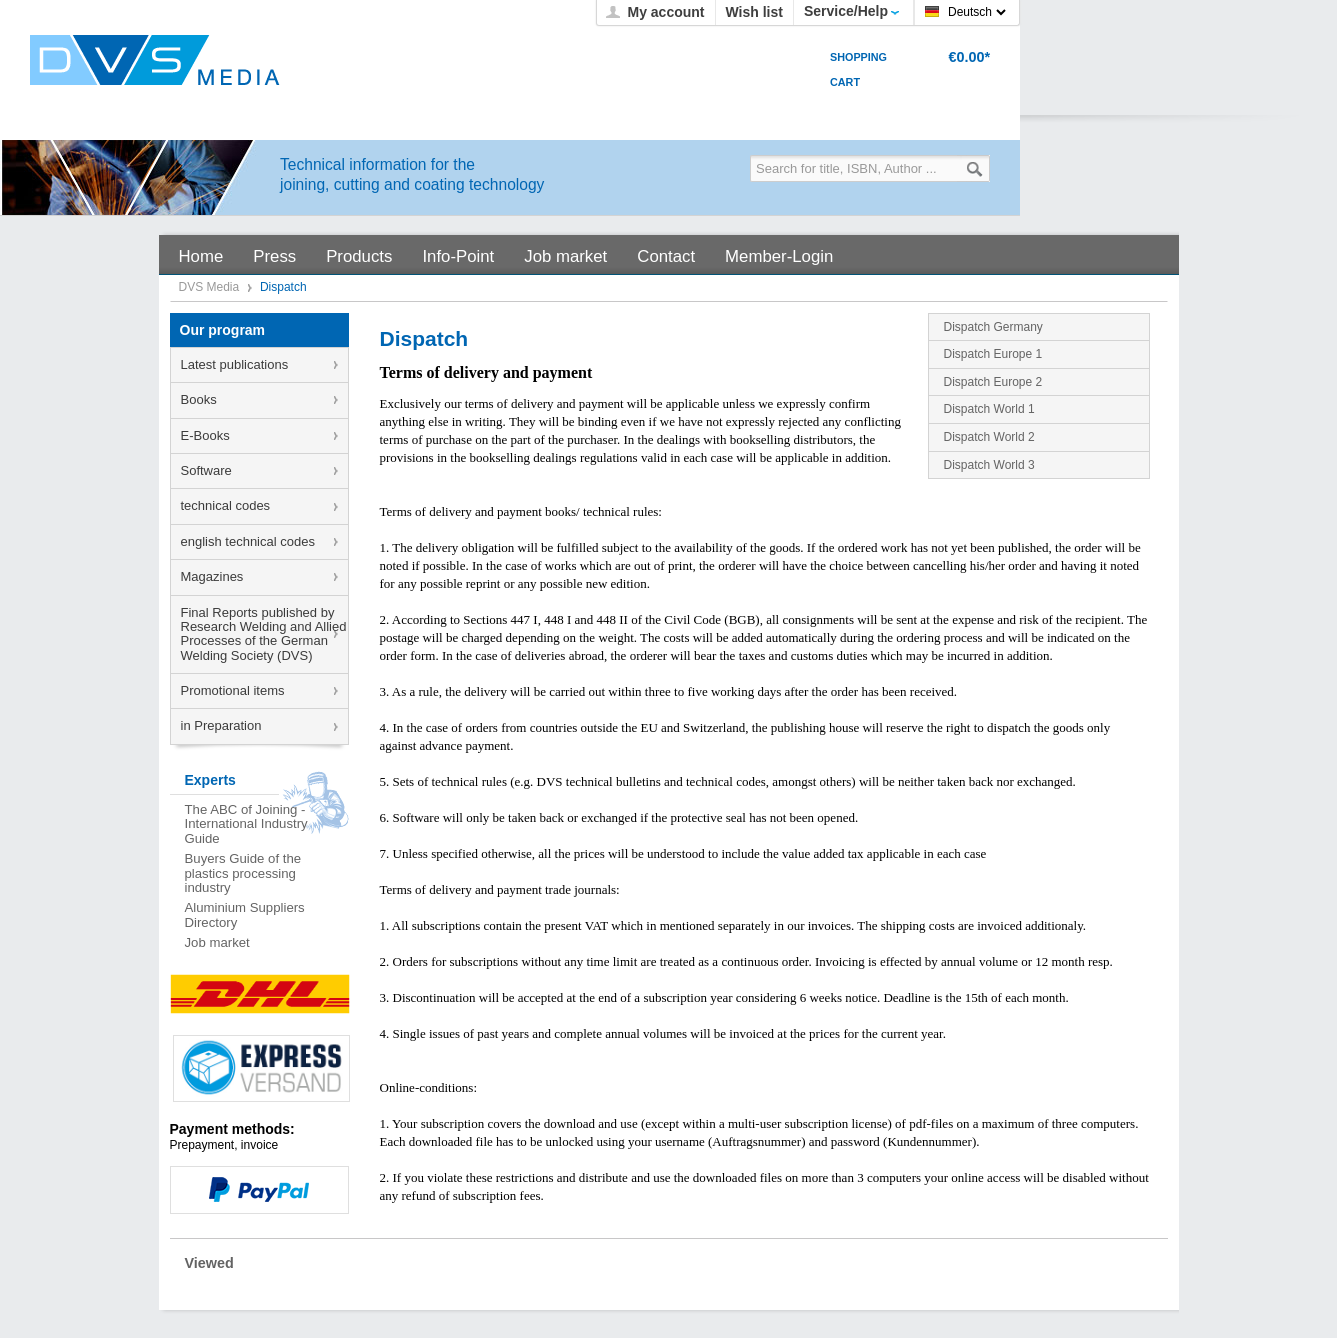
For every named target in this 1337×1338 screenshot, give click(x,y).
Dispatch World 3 (989, 465)
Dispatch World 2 (989, 437)
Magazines (212, 576)
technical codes (226, 505)
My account (665, 12)
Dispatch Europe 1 (993, 354)
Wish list (754, 12)
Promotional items (233, 690)
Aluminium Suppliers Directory (245, 914)
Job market (217, 942)
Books (199, 399)
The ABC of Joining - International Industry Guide (246, 824)
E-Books (205, 435)
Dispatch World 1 (989, 409)
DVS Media (211, 287)
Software (206, 470)
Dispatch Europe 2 (993, 382)
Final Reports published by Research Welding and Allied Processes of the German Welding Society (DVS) (264, 634)
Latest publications (235, 364)
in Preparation (221, 725)
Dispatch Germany (993, 327)
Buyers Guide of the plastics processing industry (243, 873)
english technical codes (248, 541)
